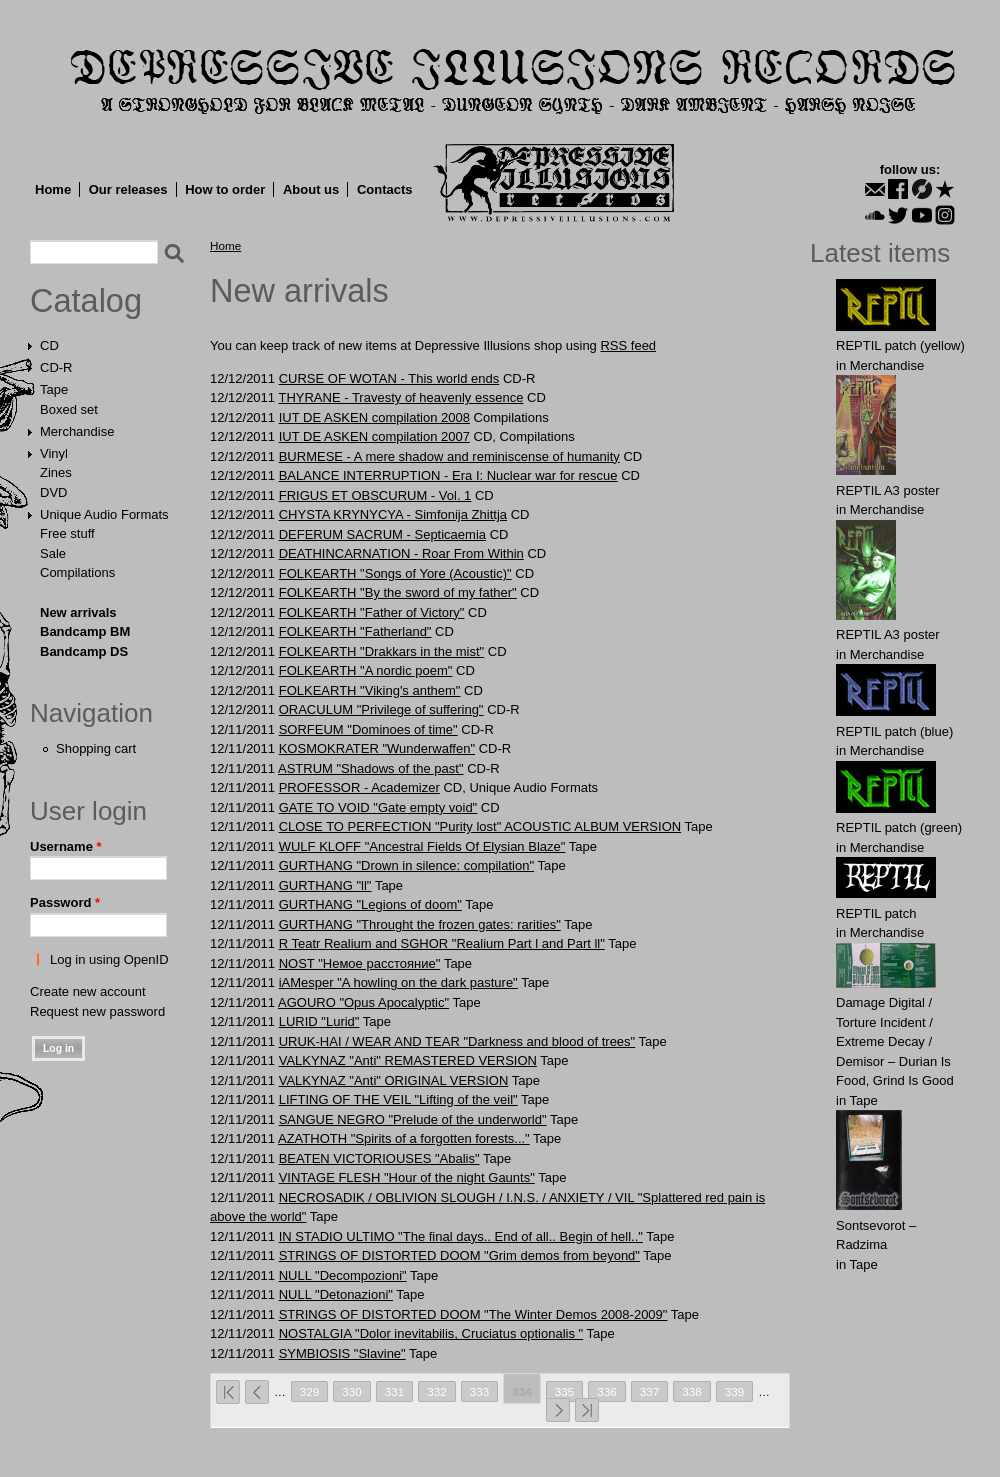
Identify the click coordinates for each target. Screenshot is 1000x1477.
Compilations (77, 572)
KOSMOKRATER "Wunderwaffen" (377, 748)
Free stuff (67, 533)
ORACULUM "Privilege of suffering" (381, 709)
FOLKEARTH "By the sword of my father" (398, 592)
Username (66, 846)
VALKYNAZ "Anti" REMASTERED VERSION (408, 1060)
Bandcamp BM (85, 631)
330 (352, 1391)
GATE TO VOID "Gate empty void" (378, 807)
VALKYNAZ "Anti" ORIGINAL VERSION (394, 1080)
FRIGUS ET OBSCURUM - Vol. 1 (375, 495)
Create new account (88, 991)
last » (587, 1410)
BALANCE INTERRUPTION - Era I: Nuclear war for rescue (448, 475)
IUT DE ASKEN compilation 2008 (374, 417)
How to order (225, 189)
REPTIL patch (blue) (894, 731)
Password (65, 902)
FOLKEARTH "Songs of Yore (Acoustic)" (395, 573)
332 (437, 1391)
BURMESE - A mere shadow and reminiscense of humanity (449, 456)
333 (480, 1391)
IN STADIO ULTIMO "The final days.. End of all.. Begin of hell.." (461, 1236)
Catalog (86, 301)
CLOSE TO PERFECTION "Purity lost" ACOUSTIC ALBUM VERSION (480, 826)
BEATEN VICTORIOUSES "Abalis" (379, 1158)
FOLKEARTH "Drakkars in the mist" (381, 651)
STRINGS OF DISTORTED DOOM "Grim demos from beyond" (459, 1255)
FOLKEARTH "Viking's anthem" (370, 690)
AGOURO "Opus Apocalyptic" (363, 1002)
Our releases (128, 189)
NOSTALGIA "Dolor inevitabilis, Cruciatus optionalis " (431, 1333)
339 (735, 1391)
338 (692, 1391)
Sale (53, 553)
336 (607, 1391)
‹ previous (257, 1392)
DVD (53, 492)
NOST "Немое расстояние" (360, 963)
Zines (56, 472)
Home (53, 189)
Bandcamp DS (84, 651)
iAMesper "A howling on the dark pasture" (398, 982)
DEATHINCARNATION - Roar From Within (401, 553)
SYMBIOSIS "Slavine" (342, 1353)
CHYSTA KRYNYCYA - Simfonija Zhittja (393, 514)
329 (310, 1391)
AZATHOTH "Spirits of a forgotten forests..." (404, 1138)
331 (395, 1391)
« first (228, 1392)
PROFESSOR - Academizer (359, 787)
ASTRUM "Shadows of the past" (371, 768)
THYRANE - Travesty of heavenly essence (400, 397)
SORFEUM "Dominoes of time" (368, 729)
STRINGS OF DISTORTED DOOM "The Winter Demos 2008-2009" (473, 1314)
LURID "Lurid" (319, 1021)
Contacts (385, 189)
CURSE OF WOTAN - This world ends (389, 378)
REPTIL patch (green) (899, 827)
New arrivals (78, 612)
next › (558, 1410)
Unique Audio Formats (104, 514)
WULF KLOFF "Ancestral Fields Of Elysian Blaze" (422, 846)
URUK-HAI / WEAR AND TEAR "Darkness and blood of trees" (457, 1041)
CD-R (56, 367)
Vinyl (54, 453)
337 (650, 1391)
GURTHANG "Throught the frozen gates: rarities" (420, 924)
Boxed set (69, 409)
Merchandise (77, 431)
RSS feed (628, 345)
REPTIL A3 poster (888, 490)
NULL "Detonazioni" (336, 1294)
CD (49, 345)
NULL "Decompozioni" (343, 1275)
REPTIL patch (876, 913)
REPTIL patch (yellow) (900, 345)
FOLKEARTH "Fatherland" (355, 631)
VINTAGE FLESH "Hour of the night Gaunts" (407, 1177)
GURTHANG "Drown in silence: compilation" (406, 865)
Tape (54, 389)
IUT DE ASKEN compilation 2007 (374, 436)
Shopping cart (96, 748)
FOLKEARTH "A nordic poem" (366, 670)
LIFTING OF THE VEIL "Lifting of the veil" (398, 1099)
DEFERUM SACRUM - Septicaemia (382, 534)
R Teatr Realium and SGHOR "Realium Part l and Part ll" (442, 943)
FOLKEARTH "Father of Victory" (372, 612)
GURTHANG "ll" (325, 885)
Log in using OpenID (109, 959)
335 (565, 1391)
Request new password (97, 1011)
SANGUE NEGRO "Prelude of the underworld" (413, 1119)
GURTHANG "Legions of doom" (370, 904)
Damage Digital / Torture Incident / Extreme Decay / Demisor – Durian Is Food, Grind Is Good (895, 1041)
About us (311, 189)
